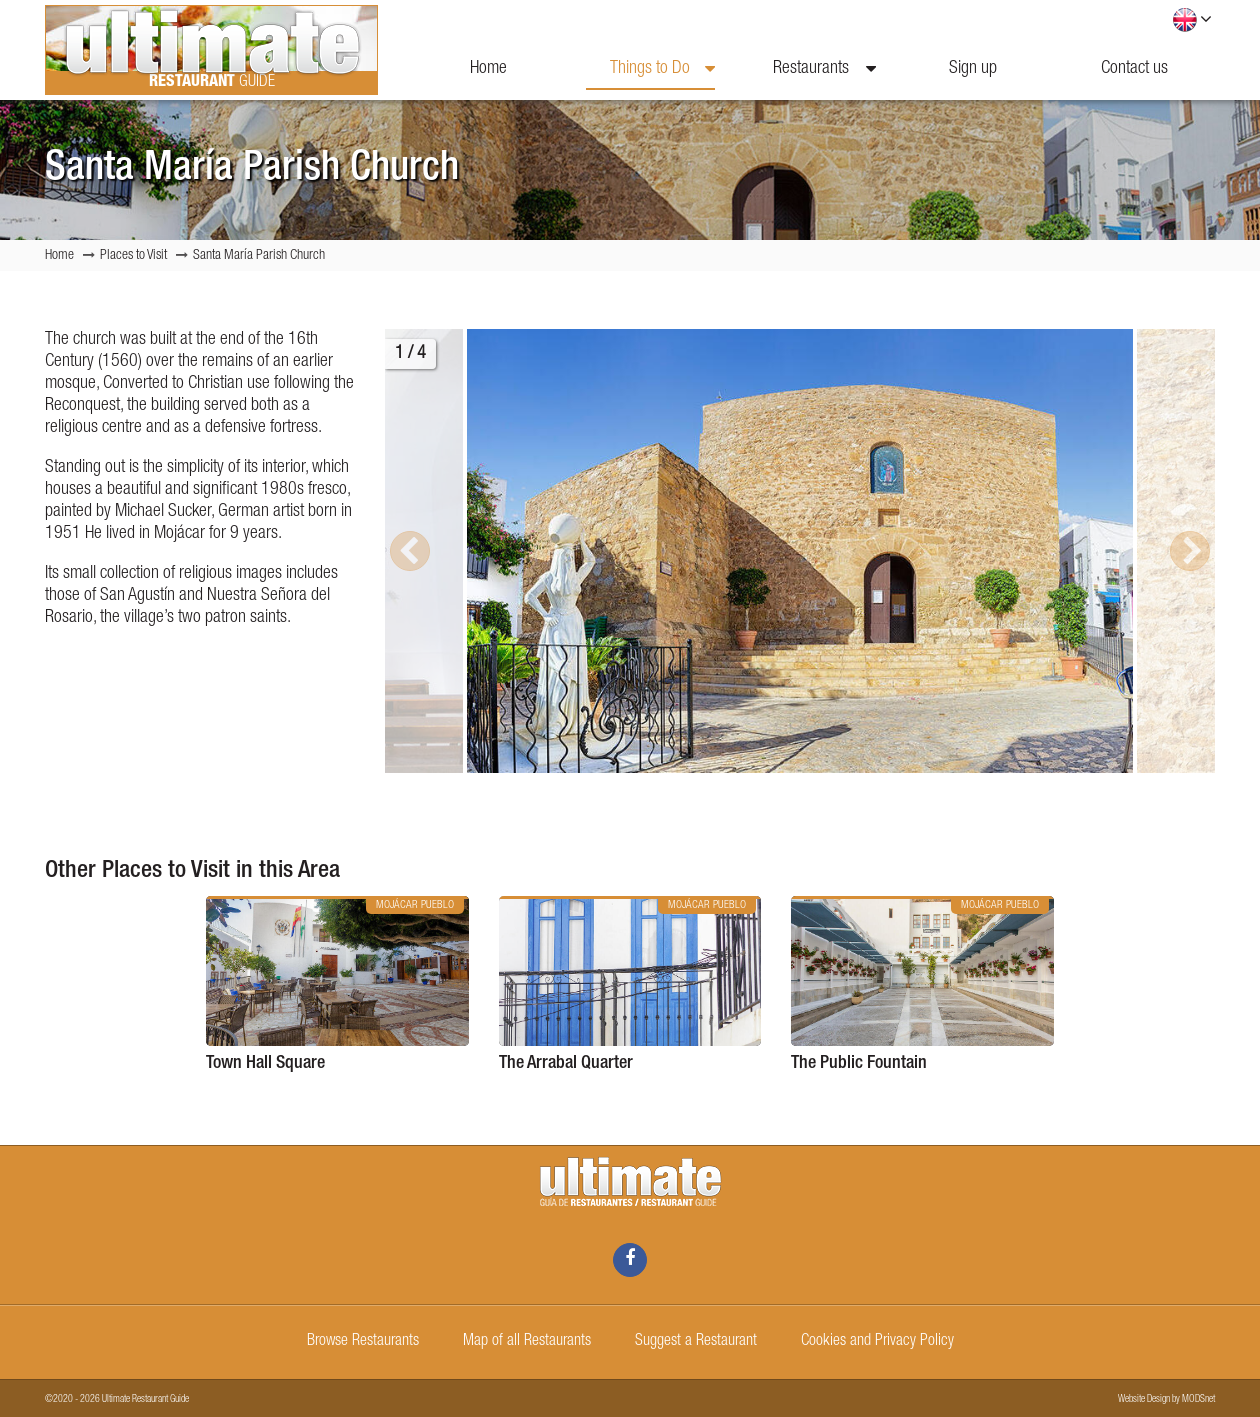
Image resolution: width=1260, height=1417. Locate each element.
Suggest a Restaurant (696, 1342)
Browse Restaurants (363, 1342)
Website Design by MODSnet (1166, 1400)
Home (488, 69)
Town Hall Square (265, 1064)
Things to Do (662, 69)
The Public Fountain (859, 1064)
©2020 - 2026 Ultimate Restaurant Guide (117, 1400)
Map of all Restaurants (527, 1342)
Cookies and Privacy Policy (877, 1342)
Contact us (1134, 69)
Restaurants (824, 69)
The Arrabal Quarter (566, 1064)
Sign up (973, 69)
